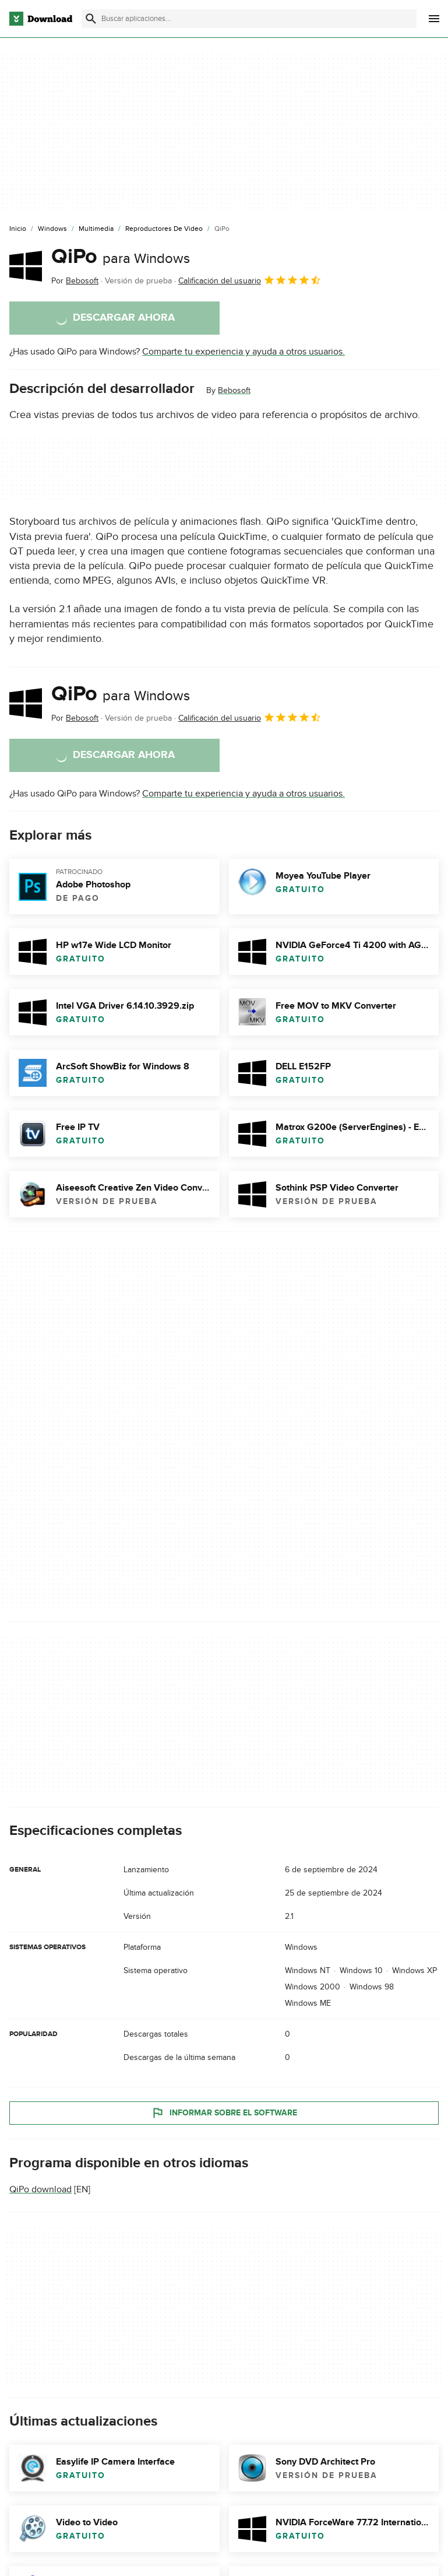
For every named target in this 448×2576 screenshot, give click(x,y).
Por (74, 281)
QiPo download (40, 2190)
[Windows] (52, 229)
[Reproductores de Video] (164, 229)
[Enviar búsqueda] (91, 18)
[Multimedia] (96, 229)
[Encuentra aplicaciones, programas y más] (249, 18)
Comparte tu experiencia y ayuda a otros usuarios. (243, 351)
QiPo (120, 256)
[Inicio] (17, 229)
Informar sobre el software (224, 2113)
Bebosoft (234, 390)
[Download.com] (40, 19)
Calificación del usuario (250, 280)
